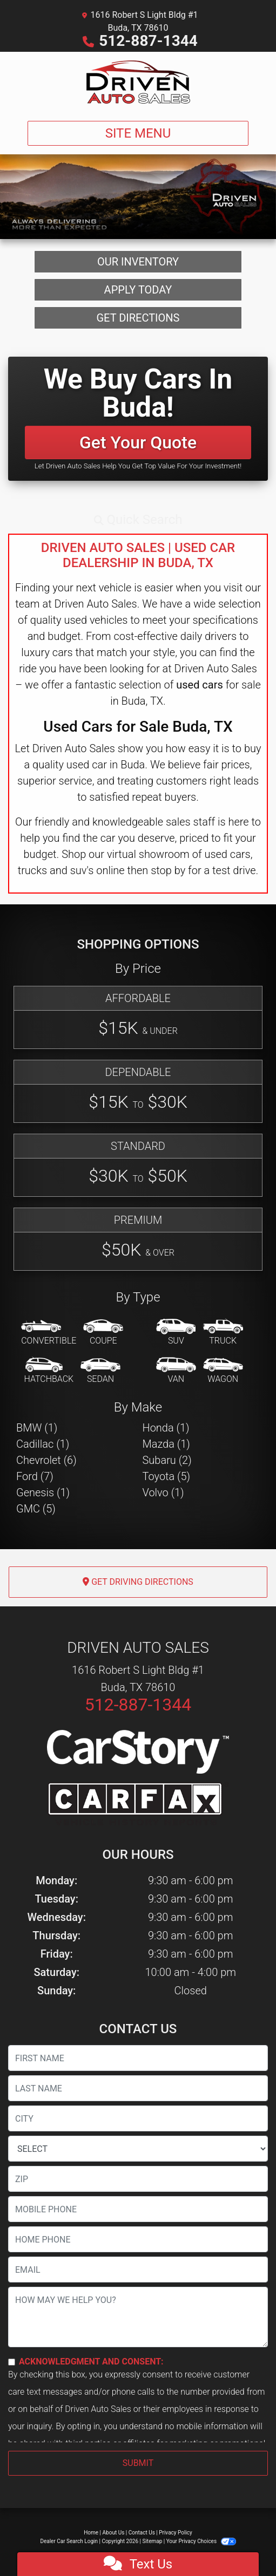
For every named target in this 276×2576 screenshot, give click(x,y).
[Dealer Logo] (138, 82)
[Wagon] (223, 1371)
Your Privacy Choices (201, 2541)
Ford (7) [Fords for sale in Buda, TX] (34, 1476)
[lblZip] (138, 2179)
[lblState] (138, 2149)
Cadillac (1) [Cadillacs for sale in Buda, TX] (42, 1443)
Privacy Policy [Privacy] (175, 2533)
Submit (138, 2463)
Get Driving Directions (138, 1582)
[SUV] (176, 1332)
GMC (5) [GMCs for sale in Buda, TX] (36, 1508)
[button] (138, 520)
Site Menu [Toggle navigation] (138, 133)
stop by (168, 870)
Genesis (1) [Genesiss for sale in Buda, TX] (43, 1492)
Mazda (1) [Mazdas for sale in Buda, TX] (166, 1443)
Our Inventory (138, 261)
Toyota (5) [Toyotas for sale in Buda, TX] (167, 1476)
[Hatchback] (48, 1371)
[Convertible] (48, 1332)
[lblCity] (138, 2118)
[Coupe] (103, 1332)
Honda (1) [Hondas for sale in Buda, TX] (166, 1427)
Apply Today (138, 289)
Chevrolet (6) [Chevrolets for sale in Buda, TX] (46, 1460)
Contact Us (142, 2533)
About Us (114, 2533)
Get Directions (138, 317)
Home (91, 2533)
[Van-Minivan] (176, 1371)
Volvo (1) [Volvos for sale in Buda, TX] (163, 1492)
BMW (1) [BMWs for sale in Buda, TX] (36, 1427)
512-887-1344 (148, 41)
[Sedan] (100, 1371)
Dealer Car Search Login (69, 2541)
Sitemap (152, 2541)
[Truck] (223, 1332)
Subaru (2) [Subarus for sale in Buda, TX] (167, 1460)
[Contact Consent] (11, 2362)
